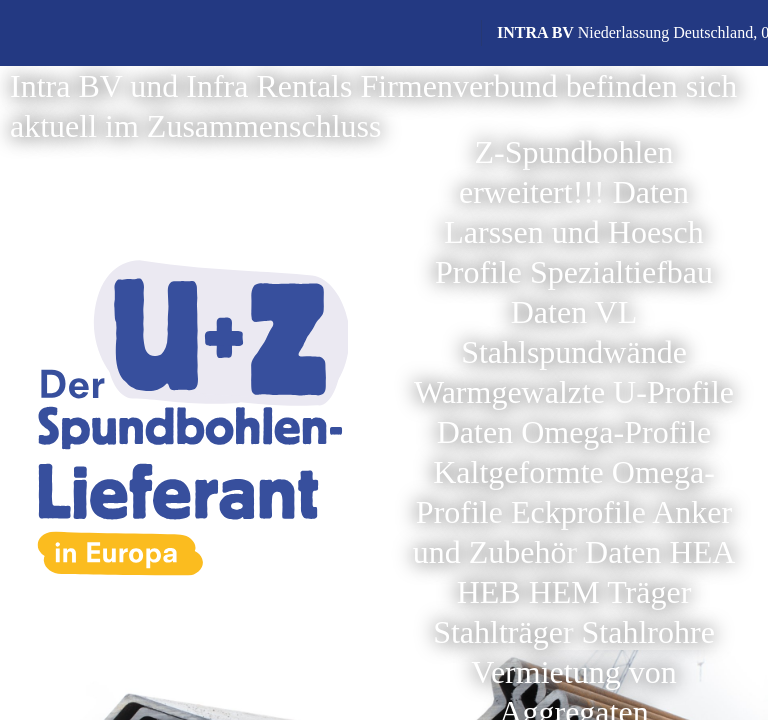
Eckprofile (578, 512)
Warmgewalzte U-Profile (574, 392)
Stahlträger (503, 632)
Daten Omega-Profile (574, 432)
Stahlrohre (648, 632)
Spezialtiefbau (621, 272)
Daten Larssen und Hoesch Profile (569, 232)
